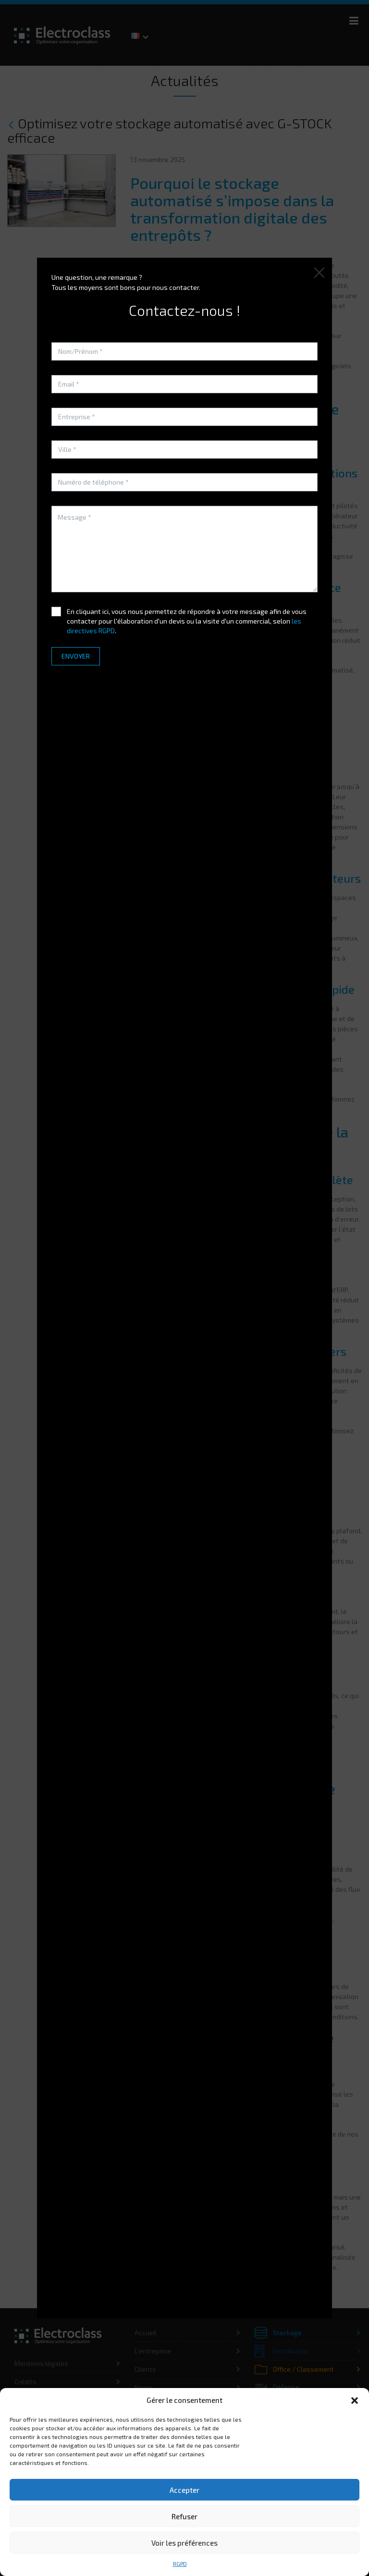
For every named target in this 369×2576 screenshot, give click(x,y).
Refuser (184, 2516)
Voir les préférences (184, 2542)
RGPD (180, 2563)
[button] (354, 2400)
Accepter (184, 2490)
